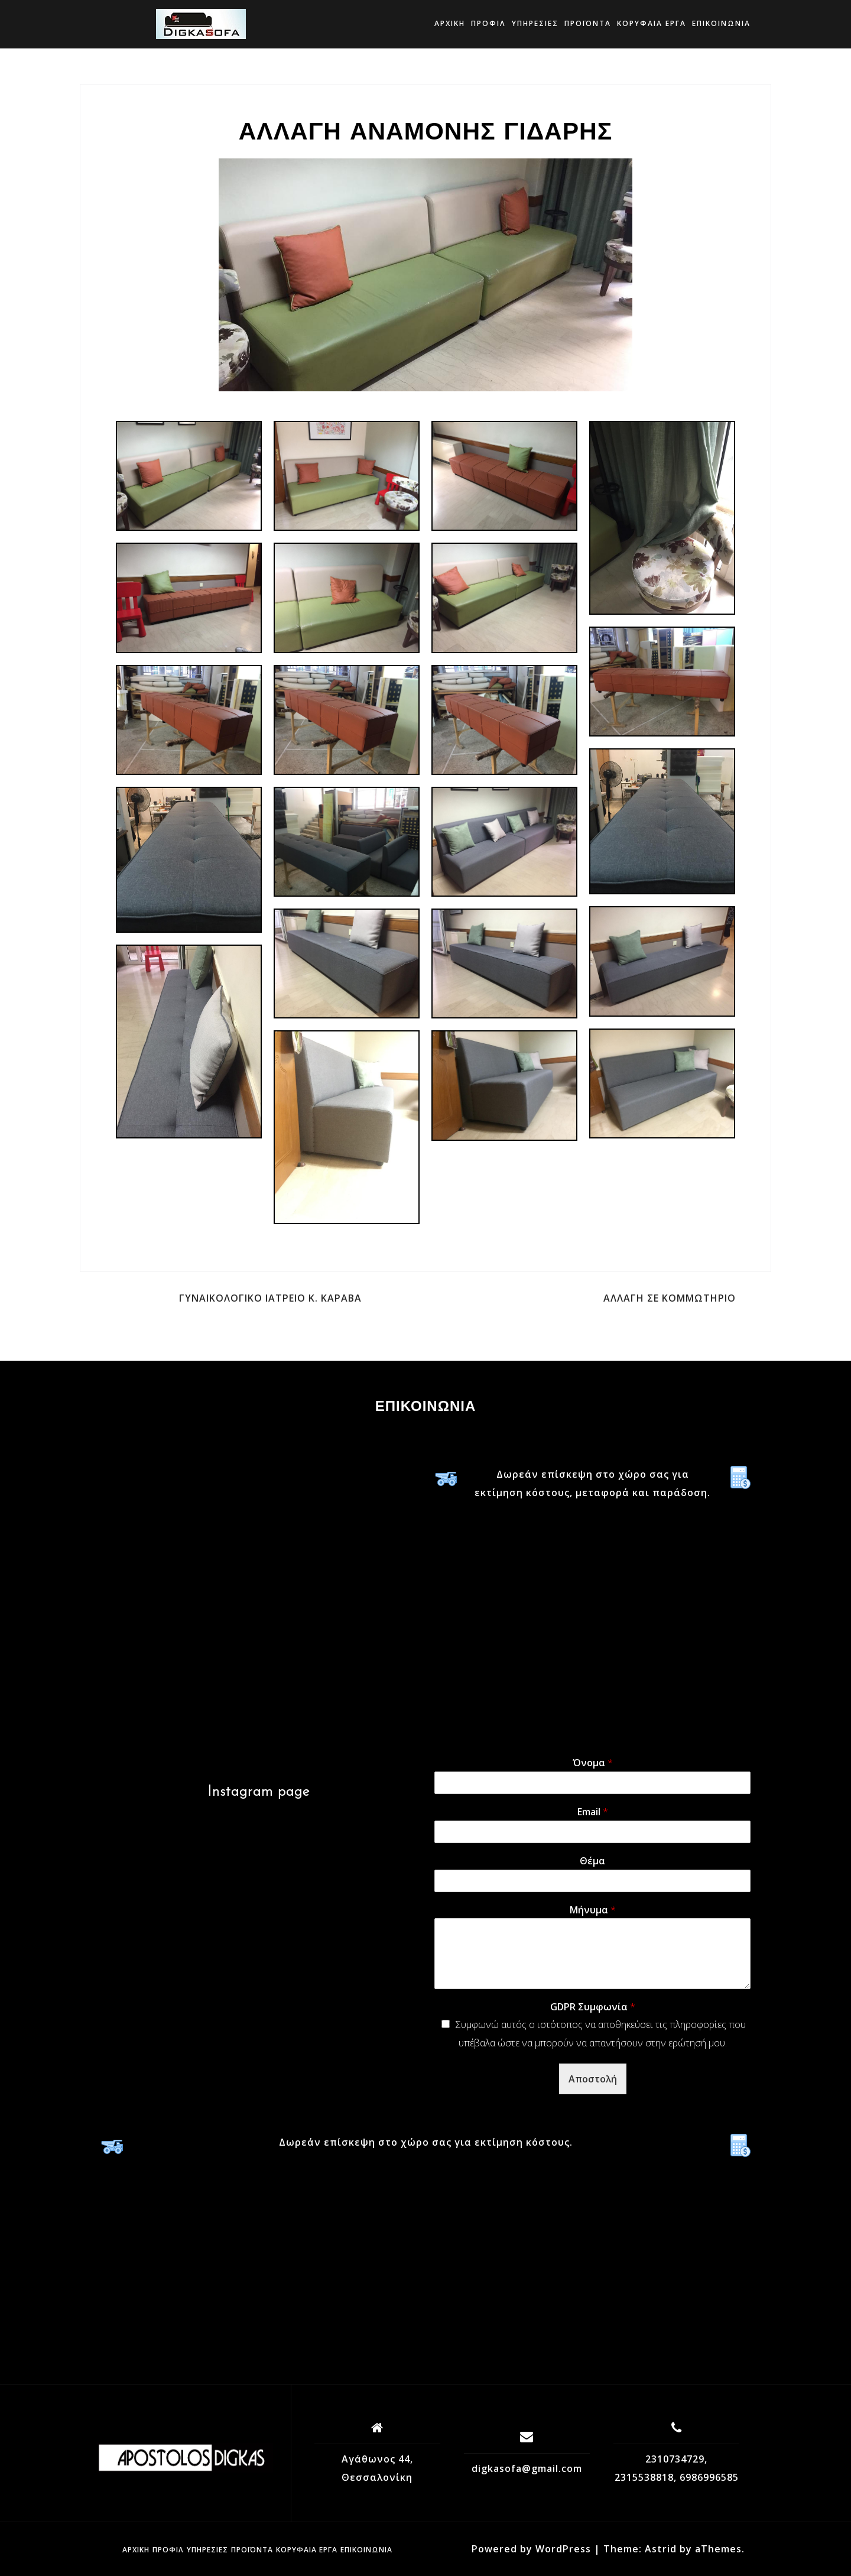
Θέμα (592, 1861)
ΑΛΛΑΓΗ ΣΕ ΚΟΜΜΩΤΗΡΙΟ (669, 1298)
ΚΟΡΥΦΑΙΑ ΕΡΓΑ (651, 23)
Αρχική (449, 23)
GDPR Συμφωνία (592, 2007)
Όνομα (593, 1763)
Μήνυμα (593, 1910)
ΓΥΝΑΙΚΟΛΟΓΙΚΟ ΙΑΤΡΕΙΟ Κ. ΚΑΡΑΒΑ (270, 1298)
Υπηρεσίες (535, 23)
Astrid (661, 2548)
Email (592, 1812)
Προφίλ (488, 23)
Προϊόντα (587, 23)
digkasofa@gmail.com (527, 2468)
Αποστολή (593, 2078)
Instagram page (258, 1792)
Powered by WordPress (531, 2548)
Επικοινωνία (721, 23)
